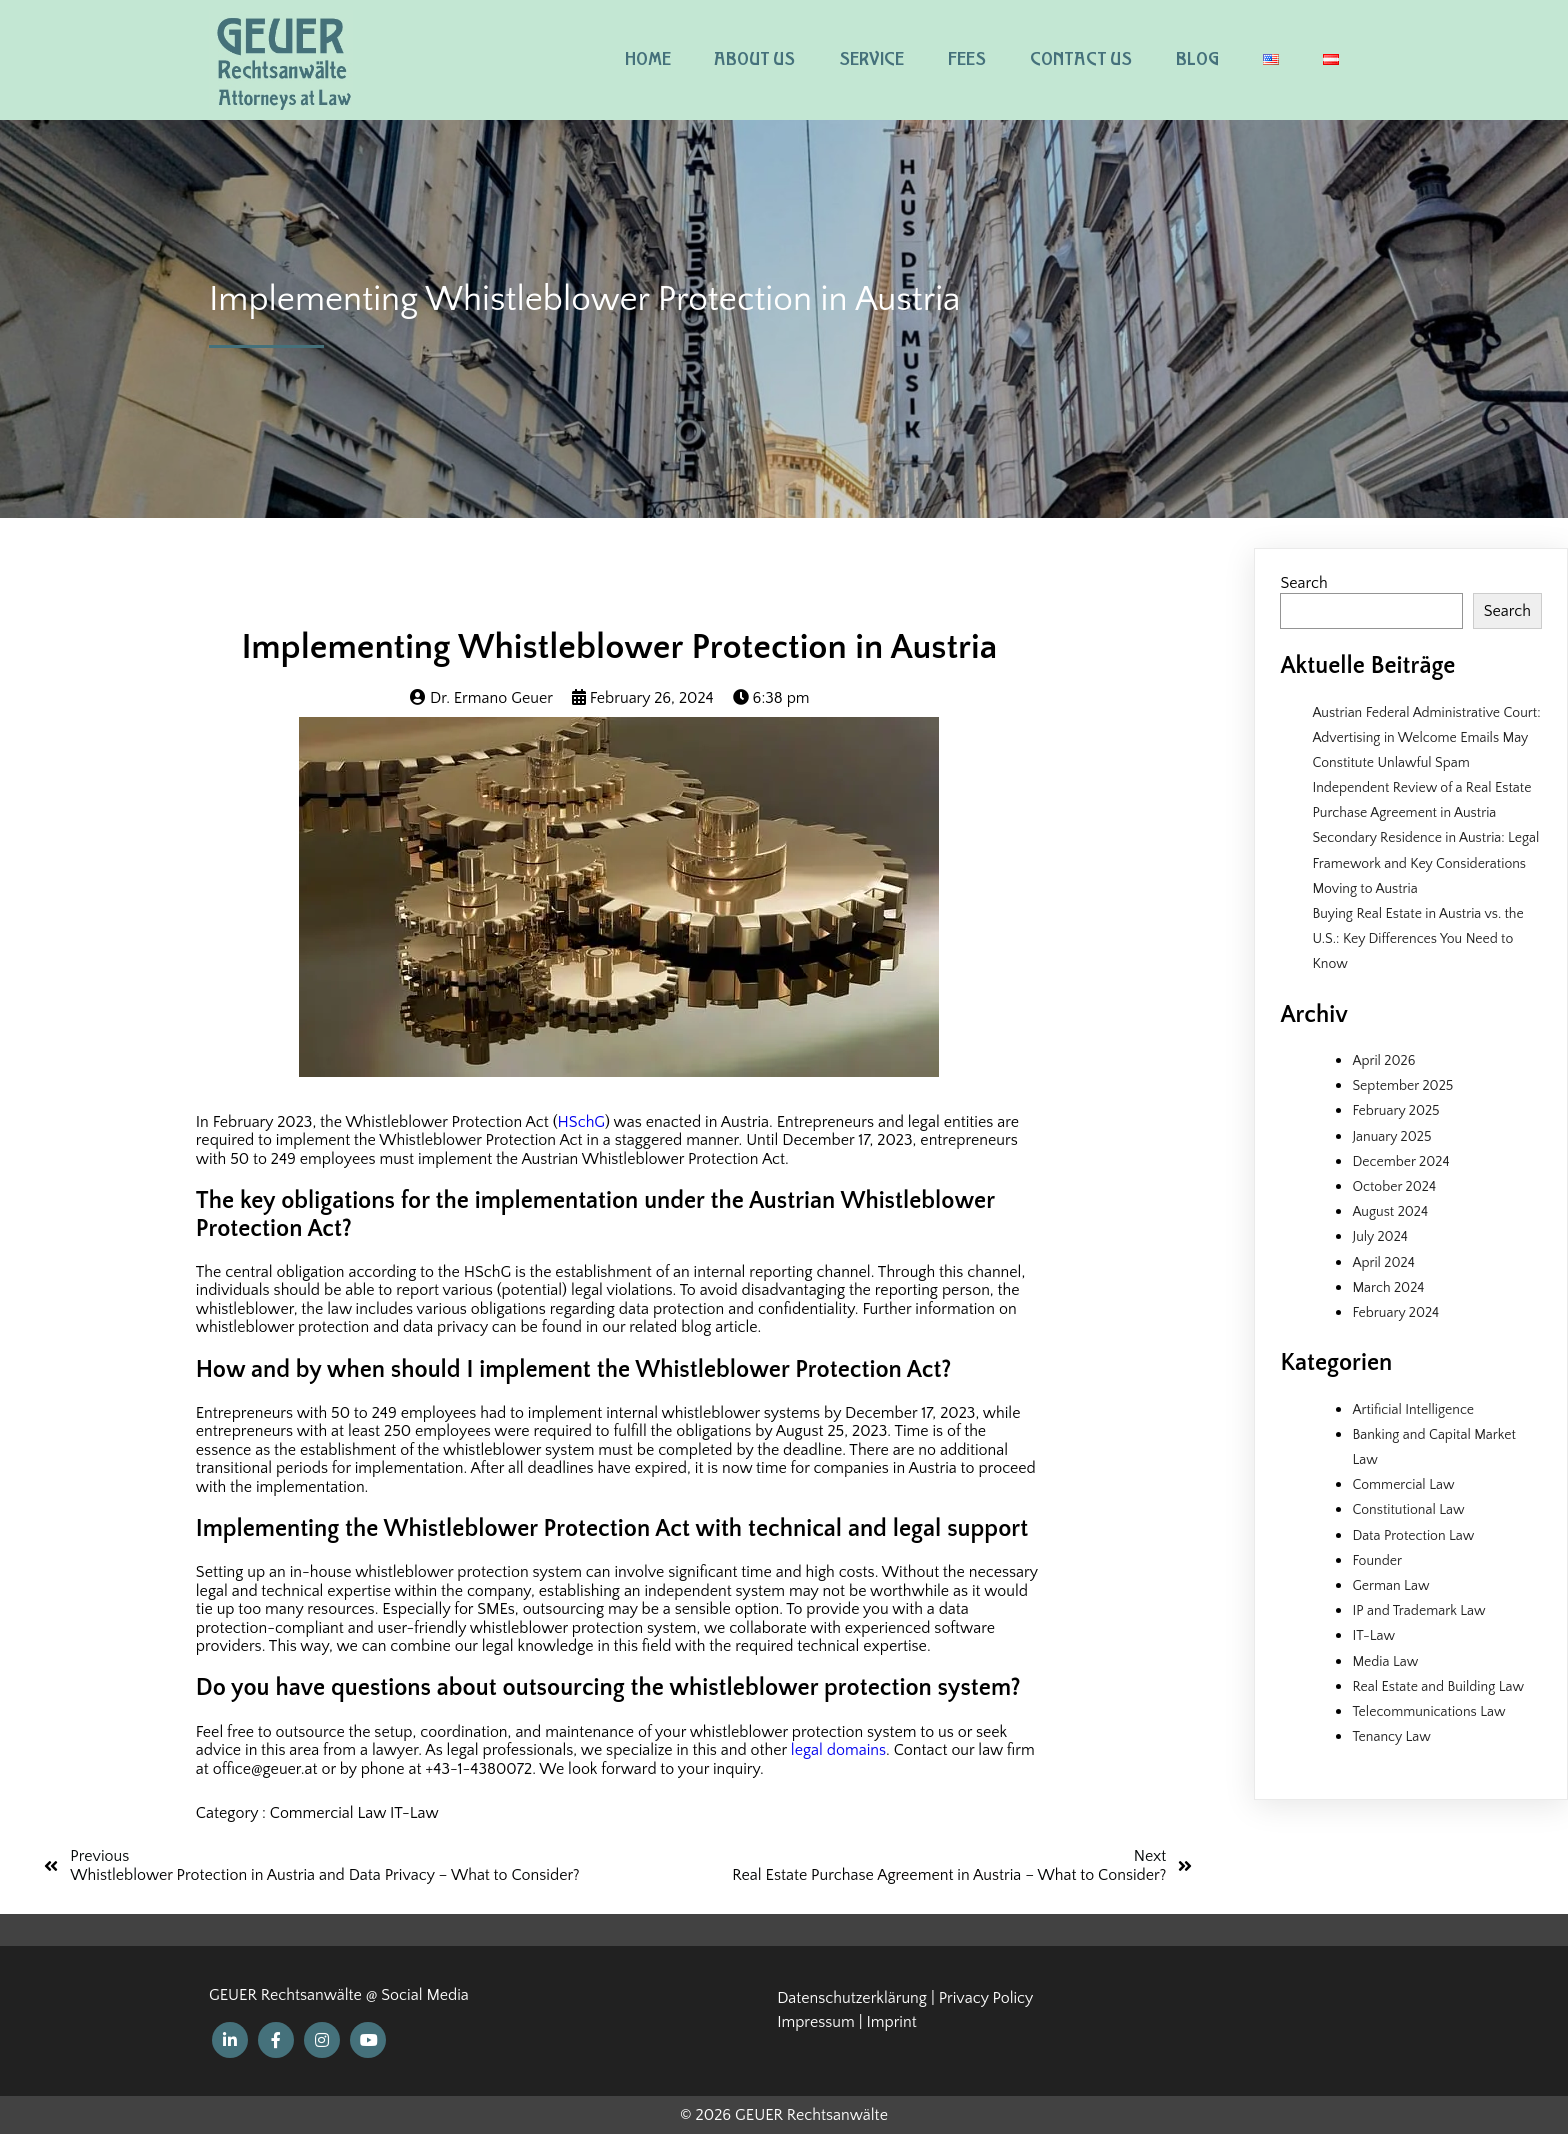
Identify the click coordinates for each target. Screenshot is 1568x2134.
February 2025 (1395, 1111)
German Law (1390, 1586)
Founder (1377, 1561)
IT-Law (414, 1813)
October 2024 (1394, 1187)
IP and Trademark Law (1418, 1611)
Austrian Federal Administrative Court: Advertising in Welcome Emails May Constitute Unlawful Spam (1426, 738)
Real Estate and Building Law (1438, 1687)
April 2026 (1383, 1061)
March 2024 (1388, 1288)
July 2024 (1379, 1237)
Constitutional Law (1408, 1510)
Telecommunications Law (1428, 1712)
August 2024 (1390, 1212)
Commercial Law (330, 1813)
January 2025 (1391, 1137)
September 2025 (1402, 1086)
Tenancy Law (1391, 1737)
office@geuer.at (265, 1769)
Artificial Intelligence (1413, 1410)
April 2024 (1383, 1263)
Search (1303, 583)
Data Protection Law (1413, 1536)
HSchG (581, 1122)
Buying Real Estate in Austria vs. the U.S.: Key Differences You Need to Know (1417, 939)
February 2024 (1395, 1313)
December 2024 (1400, 1162)
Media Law (1385, 1662)
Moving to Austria (1364, 889)
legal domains (838, 1750)
